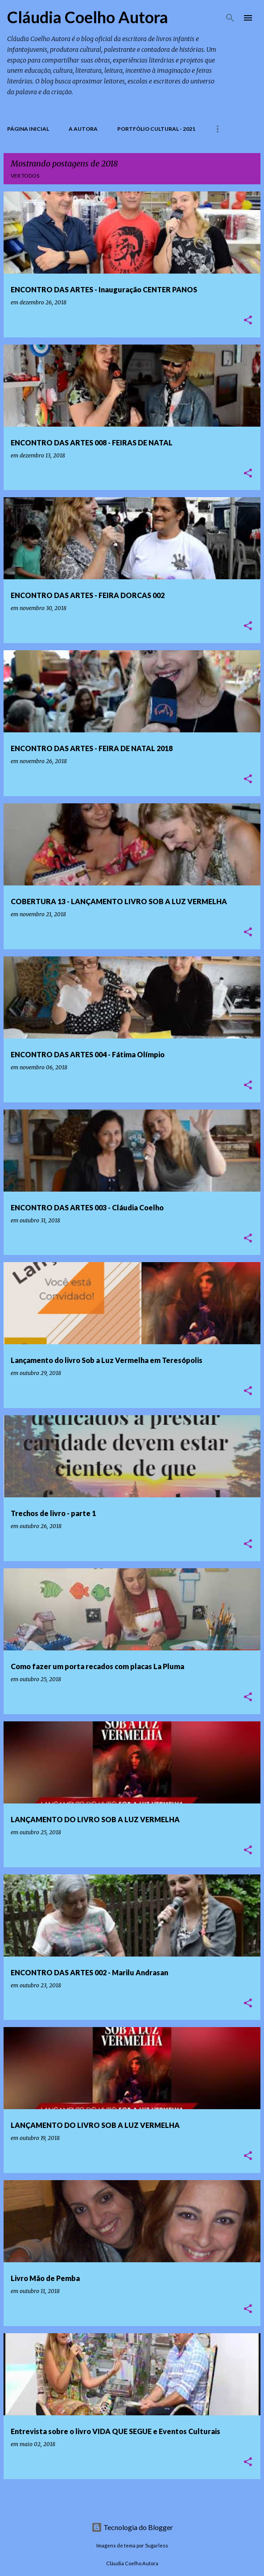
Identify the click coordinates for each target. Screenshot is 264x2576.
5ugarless (156, 2545)
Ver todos (25, 175)
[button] (248, 321)
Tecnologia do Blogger (132, 2527)
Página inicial (28, 128)
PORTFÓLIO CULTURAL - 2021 (156, 128)
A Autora (83, 128)
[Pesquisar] (230, 18)
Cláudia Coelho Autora (87, 17)
